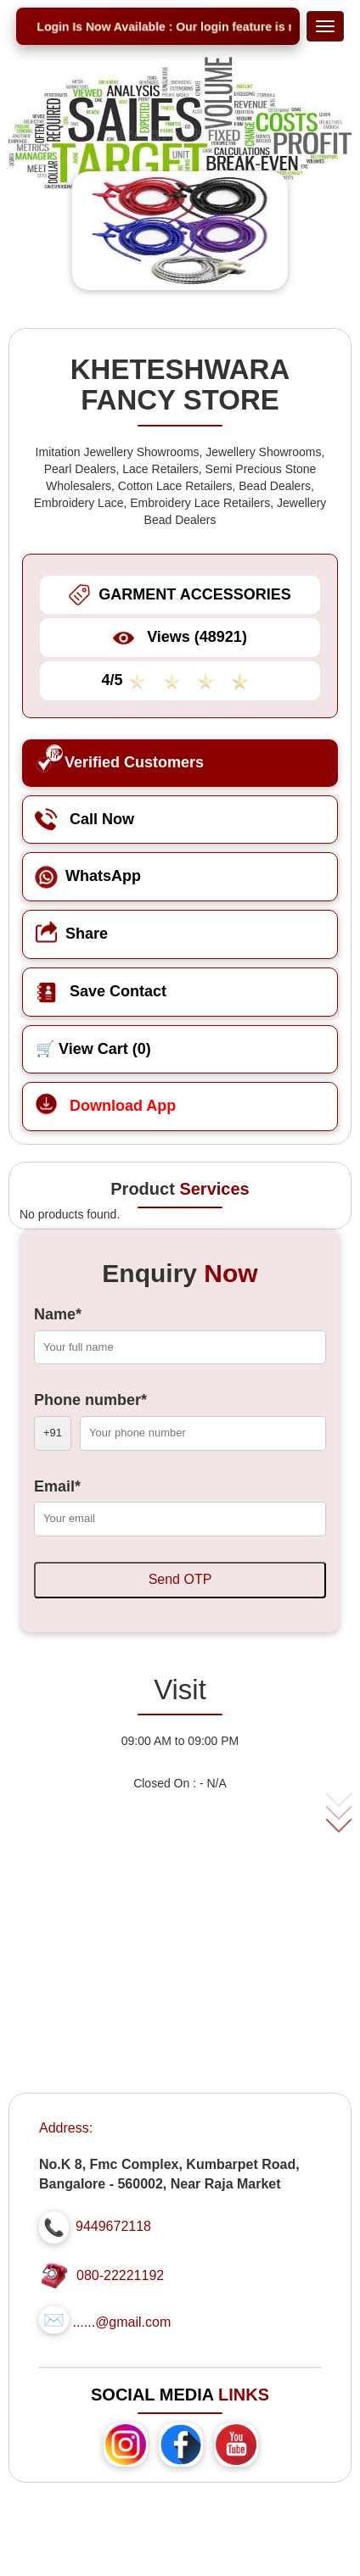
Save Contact (101, 991)
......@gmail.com (121, 2322)
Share (72, 933)
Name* (58, 1314)
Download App (106, 1105)
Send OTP (180, 1579)
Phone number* (90, 1399)
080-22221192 (120, 2275)
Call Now (85, 819)
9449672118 (113, 2226)
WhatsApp (88, 875)
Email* (57, 1486)
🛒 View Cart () (93, 1048)
